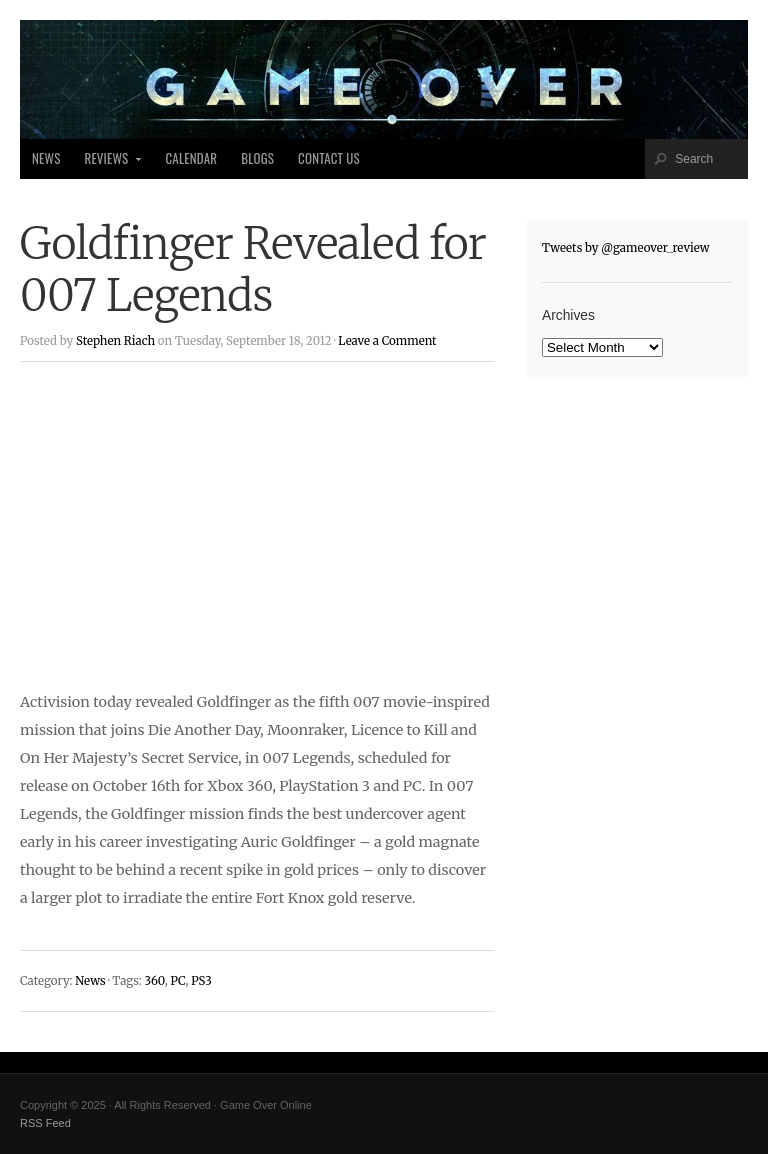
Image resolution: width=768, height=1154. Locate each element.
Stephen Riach (115, 341)
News (46, 158)
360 (154, 981)
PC (177, 981)
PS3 (201, 981)
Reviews (107, 164)
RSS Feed (45, 1123)
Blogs (257, 158)
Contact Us (329, 158)
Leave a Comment (387, 341)
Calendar (191, 158)
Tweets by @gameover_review (626, 248)
